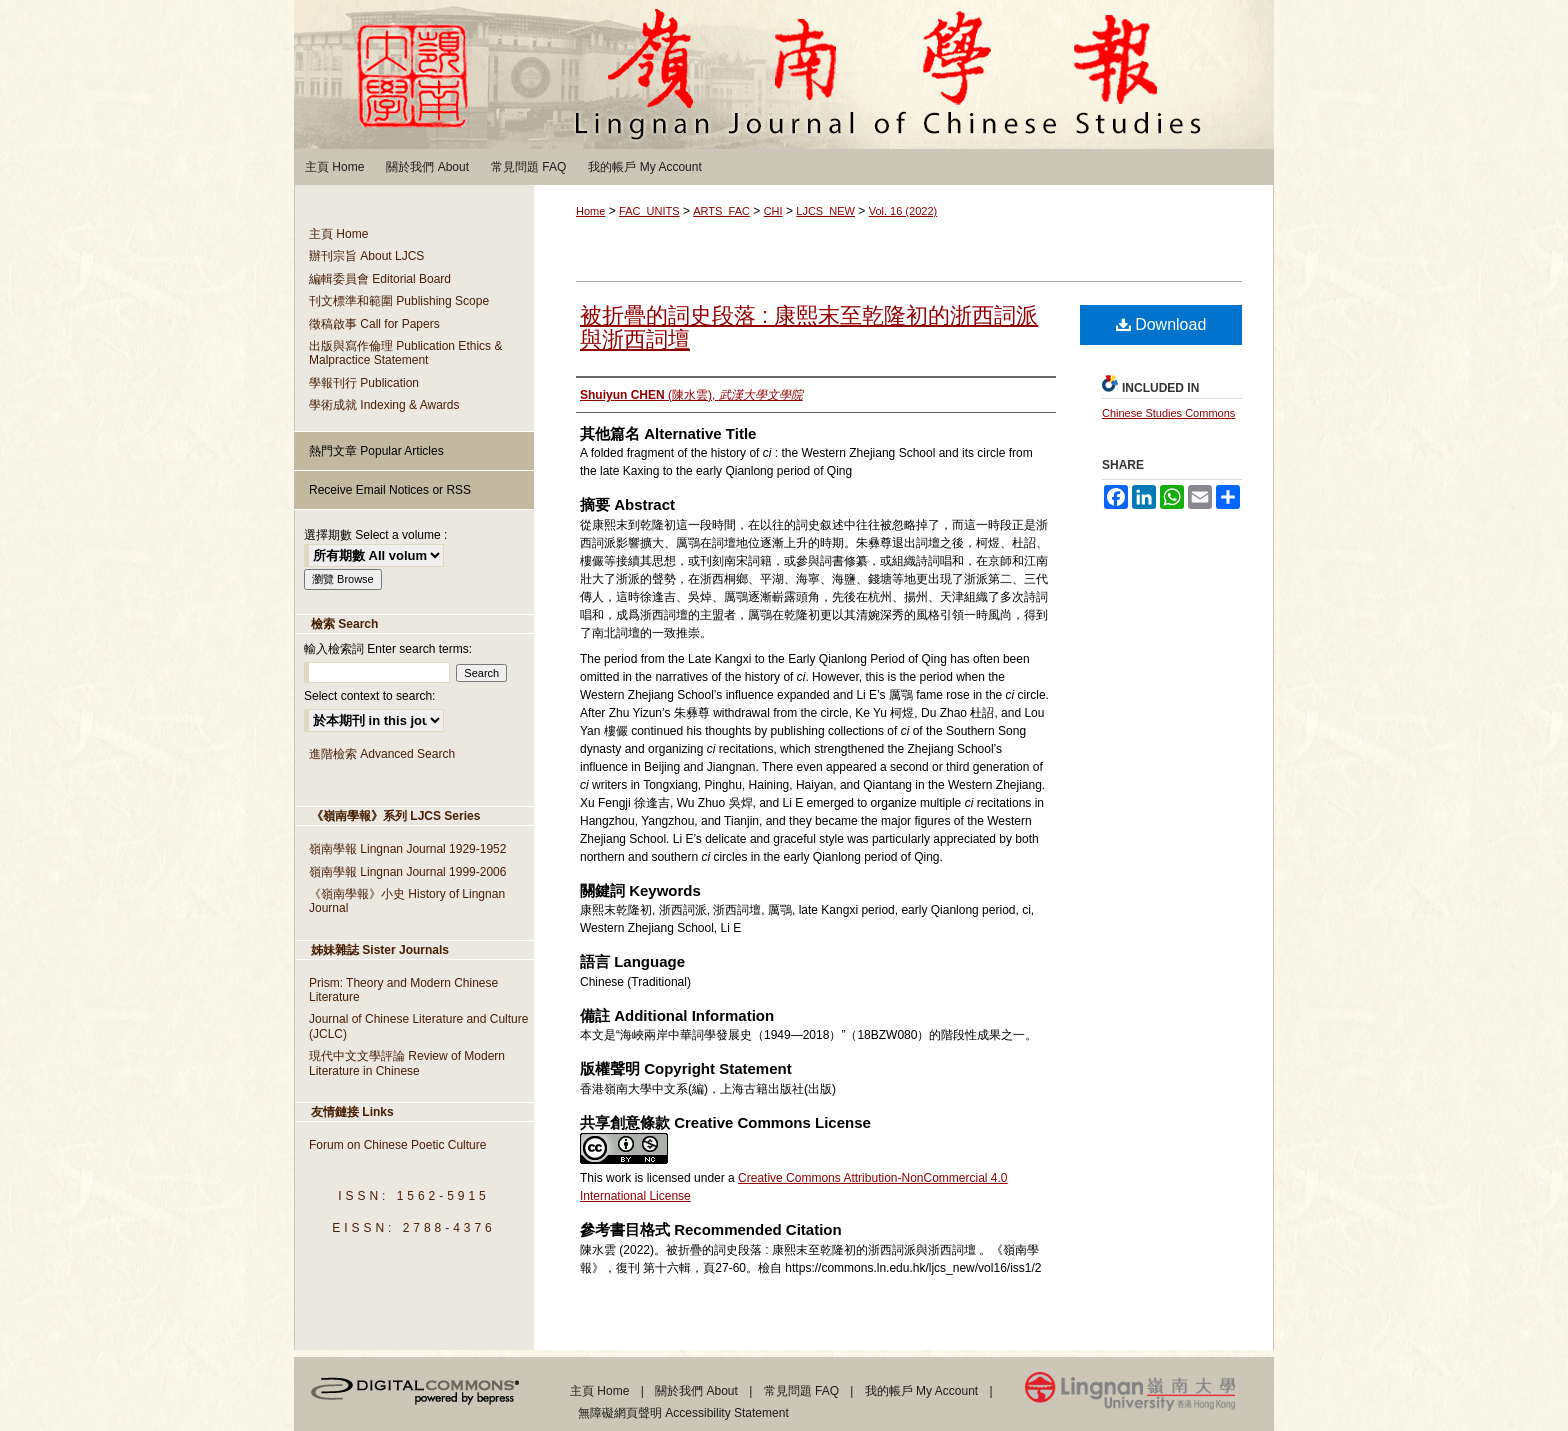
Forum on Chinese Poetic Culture (397, 1145)
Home (590, 211)
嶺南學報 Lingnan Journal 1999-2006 (407, 872)
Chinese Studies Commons (1168, 413)
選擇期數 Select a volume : (375, 535)
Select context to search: (369, 696)
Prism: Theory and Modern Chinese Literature (403, 990)
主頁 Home (338, 234)
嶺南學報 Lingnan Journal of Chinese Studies (784, 74)
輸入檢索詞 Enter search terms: (388, 649)
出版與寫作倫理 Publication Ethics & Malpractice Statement (405, 353)
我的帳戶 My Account (921, 1391)
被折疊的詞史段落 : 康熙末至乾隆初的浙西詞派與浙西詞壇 (809, 327)
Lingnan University (1149, 1395)
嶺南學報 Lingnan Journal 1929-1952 (407, 849)
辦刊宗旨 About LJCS (366, 256)
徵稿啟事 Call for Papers (374, 324)
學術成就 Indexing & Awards (384, 405)
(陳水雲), (691, 395)
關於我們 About (696, 1391)
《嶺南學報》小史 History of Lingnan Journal (407, 901)
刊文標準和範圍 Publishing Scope (399, 301)
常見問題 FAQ (801, 1391)
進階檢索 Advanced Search (382, 754)
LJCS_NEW (825, 211)
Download (1161, 324)
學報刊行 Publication (364, 383)
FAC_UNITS (649, 211)
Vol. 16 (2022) (903, 211)
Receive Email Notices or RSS (390, 490)
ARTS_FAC (721, 211)
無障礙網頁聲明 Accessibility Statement (683, 1413)
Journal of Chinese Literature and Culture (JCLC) (418, 1026)
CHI (773, 211)
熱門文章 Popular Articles (376, 451)
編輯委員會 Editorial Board (380, 279)
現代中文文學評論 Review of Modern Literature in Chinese (407, 1063)
